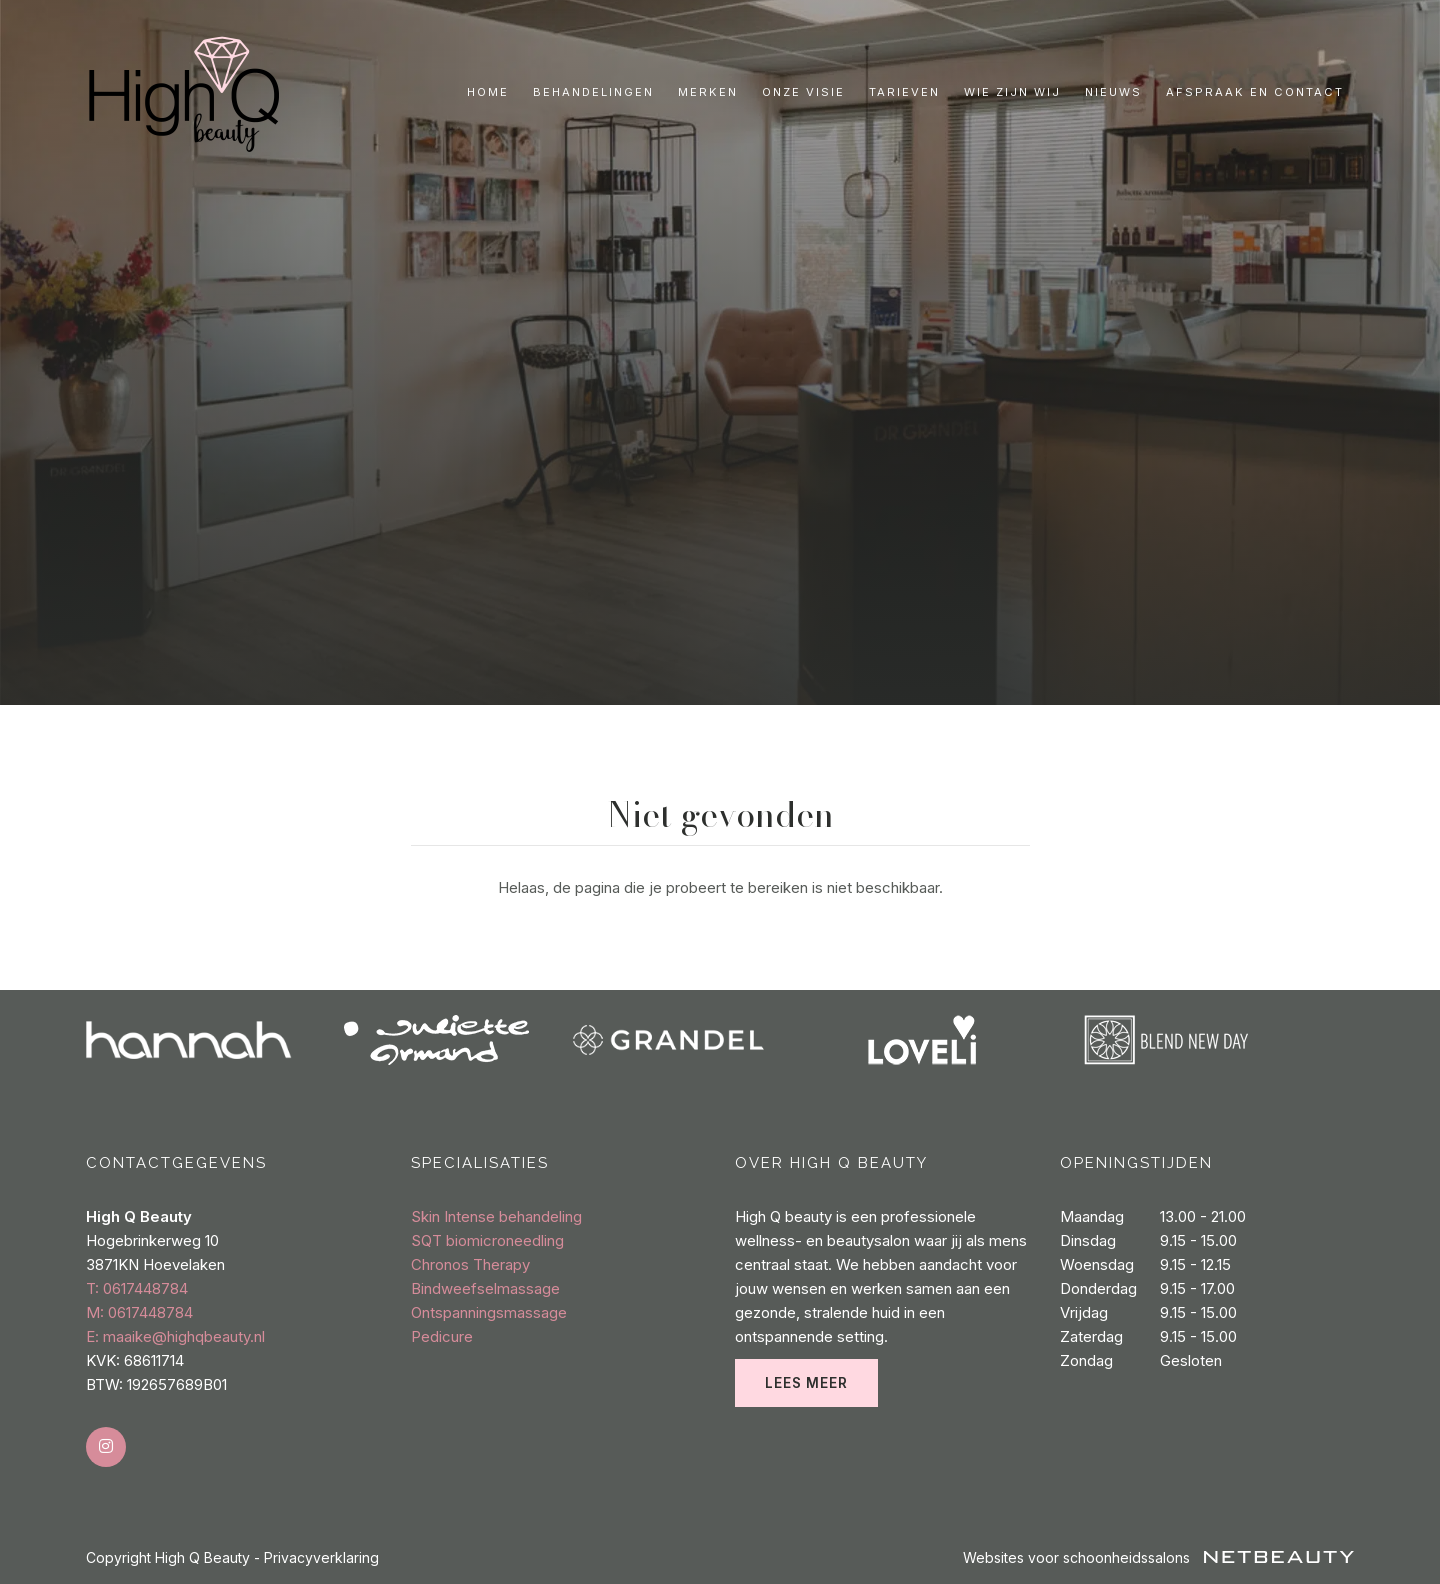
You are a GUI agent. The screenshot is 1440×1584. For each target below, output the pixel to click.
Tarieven (904, 92)
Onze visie (803, 92)
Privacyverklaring (321, 1557)
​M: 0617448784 (139, 1312)
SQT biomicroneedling (487, 1240)
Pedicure (442, 1336)
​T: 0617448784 (137, 1288)
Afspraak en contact (1255, 92)
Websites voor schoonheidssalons (1158, 1557)
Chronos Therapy (470, 1264)
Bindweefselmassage (485, 1288)
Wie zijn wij (1012, 92)
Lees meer (806, 1383)
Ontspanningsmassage (489, 1312)
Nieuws (1113, 92)
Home (488, 92)
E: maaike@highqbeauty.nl (175, 1336)
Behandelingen (593, 92)
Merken (708, 92)
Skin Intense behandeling (496, 1216)
